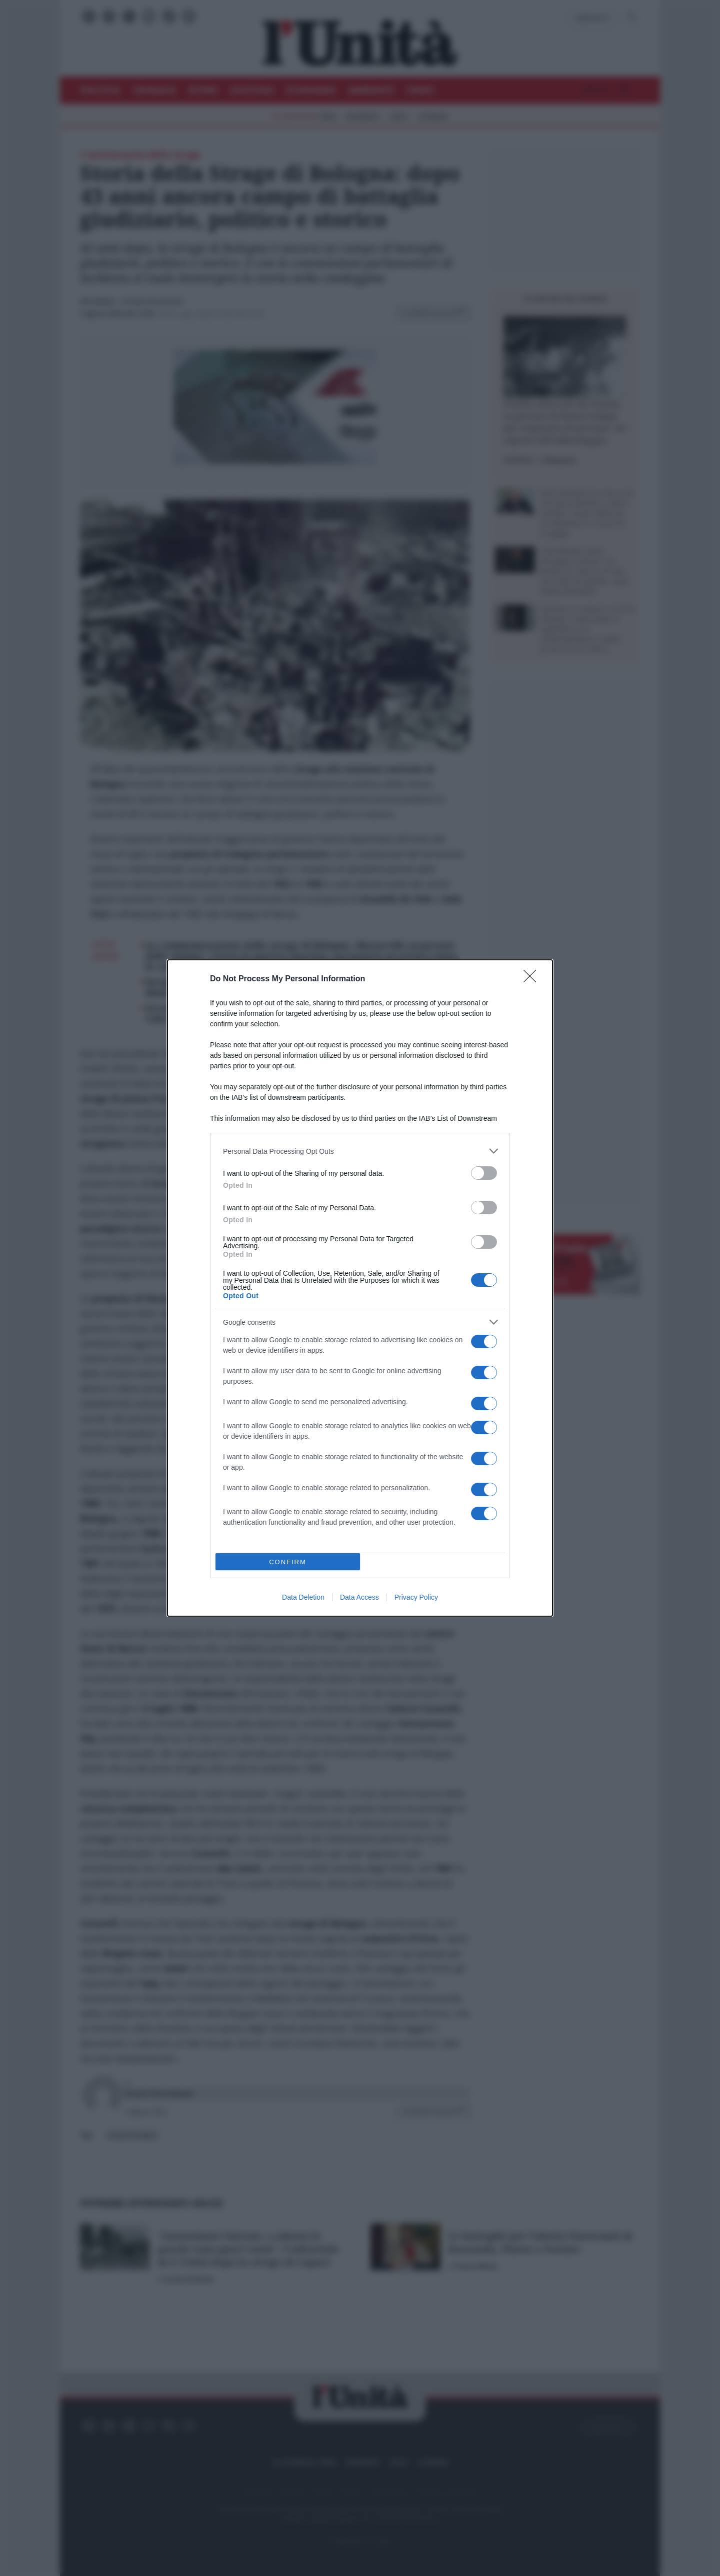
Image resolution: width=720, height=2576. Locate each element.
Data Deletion (303, 1597)
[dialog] (360, 1288)
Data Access (359, 1597)
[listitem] (360, 1151)
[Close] (533, 979)
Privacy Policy (416, 1597)
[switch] (484, 1173)
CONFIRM (287, 1562)
